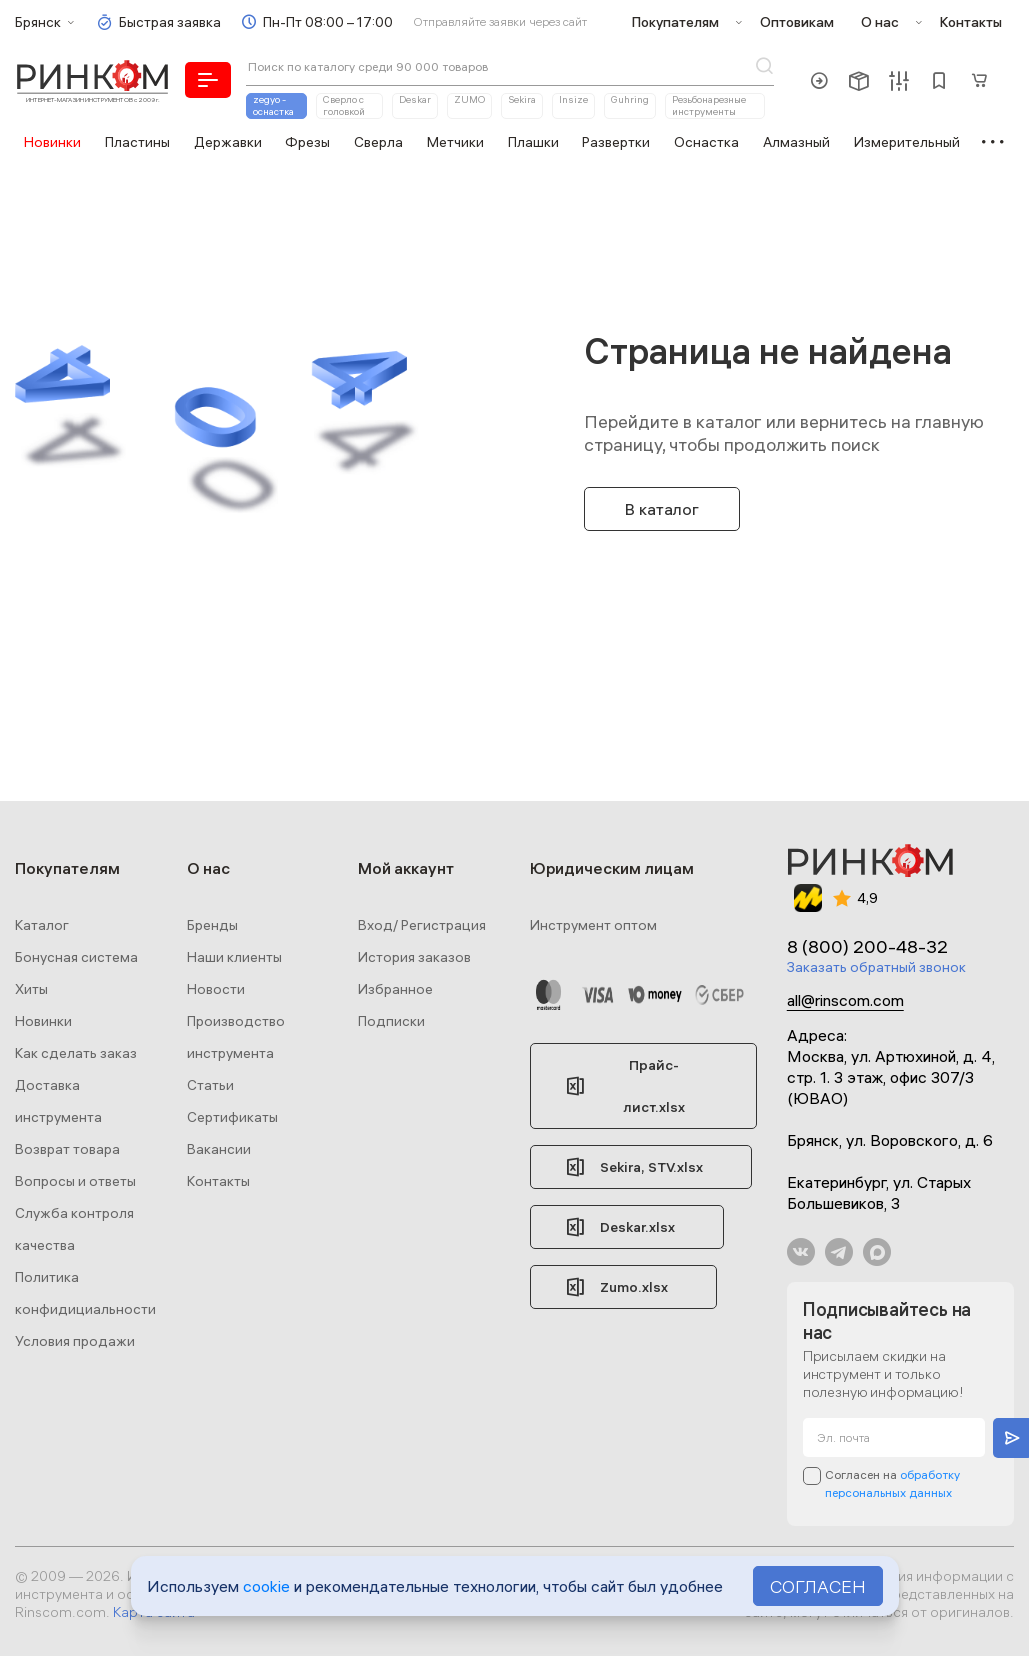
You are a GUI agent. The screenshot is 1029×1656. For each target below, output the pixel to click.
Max (877, 1252)
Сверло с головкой (344, 105)
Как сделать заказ (76, 1053)
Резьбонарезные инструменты (709, 105)
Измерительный (907, 142)
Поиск (764, 66)
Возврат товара (67, 1149)
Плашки (533, 142)
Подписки (391, 1021)
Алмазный (796, 142)
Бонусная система (76, 957)
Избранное (395, 989)
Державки (228, 142)
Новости (216, 989)
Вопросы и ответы (75, 1181)
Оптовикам (797, 22)
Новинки (52, 142)
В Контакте (801, 1252)
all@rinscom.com (845, 1000)
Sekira (522, 99)
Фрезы (307, 142)
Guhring (630, 99)
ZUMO (469, 99)
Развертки (616, 142)
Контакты (971, 22)
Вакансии (219, 1149)
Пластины (137, 142)
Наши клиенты (234, 957)
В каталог (662, 509)
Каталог (42, 925)
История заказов (414, 957)
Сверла (378, 142)
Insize (573, 99)
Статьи (210, 1085)
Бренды (212, 925)
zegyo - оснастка (273, 105)
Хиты (31, 989)
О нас (880, 22)
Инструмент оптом (593, 925)
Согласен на (892, 1483)
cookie (266, 1586)
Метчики (455, 142)
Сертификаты (232, 1117)
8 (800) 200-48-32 (867, 946)
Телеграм (839, 1252)
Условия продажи (75, 1341)
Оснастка (706, 142)
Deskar (415, 99)
